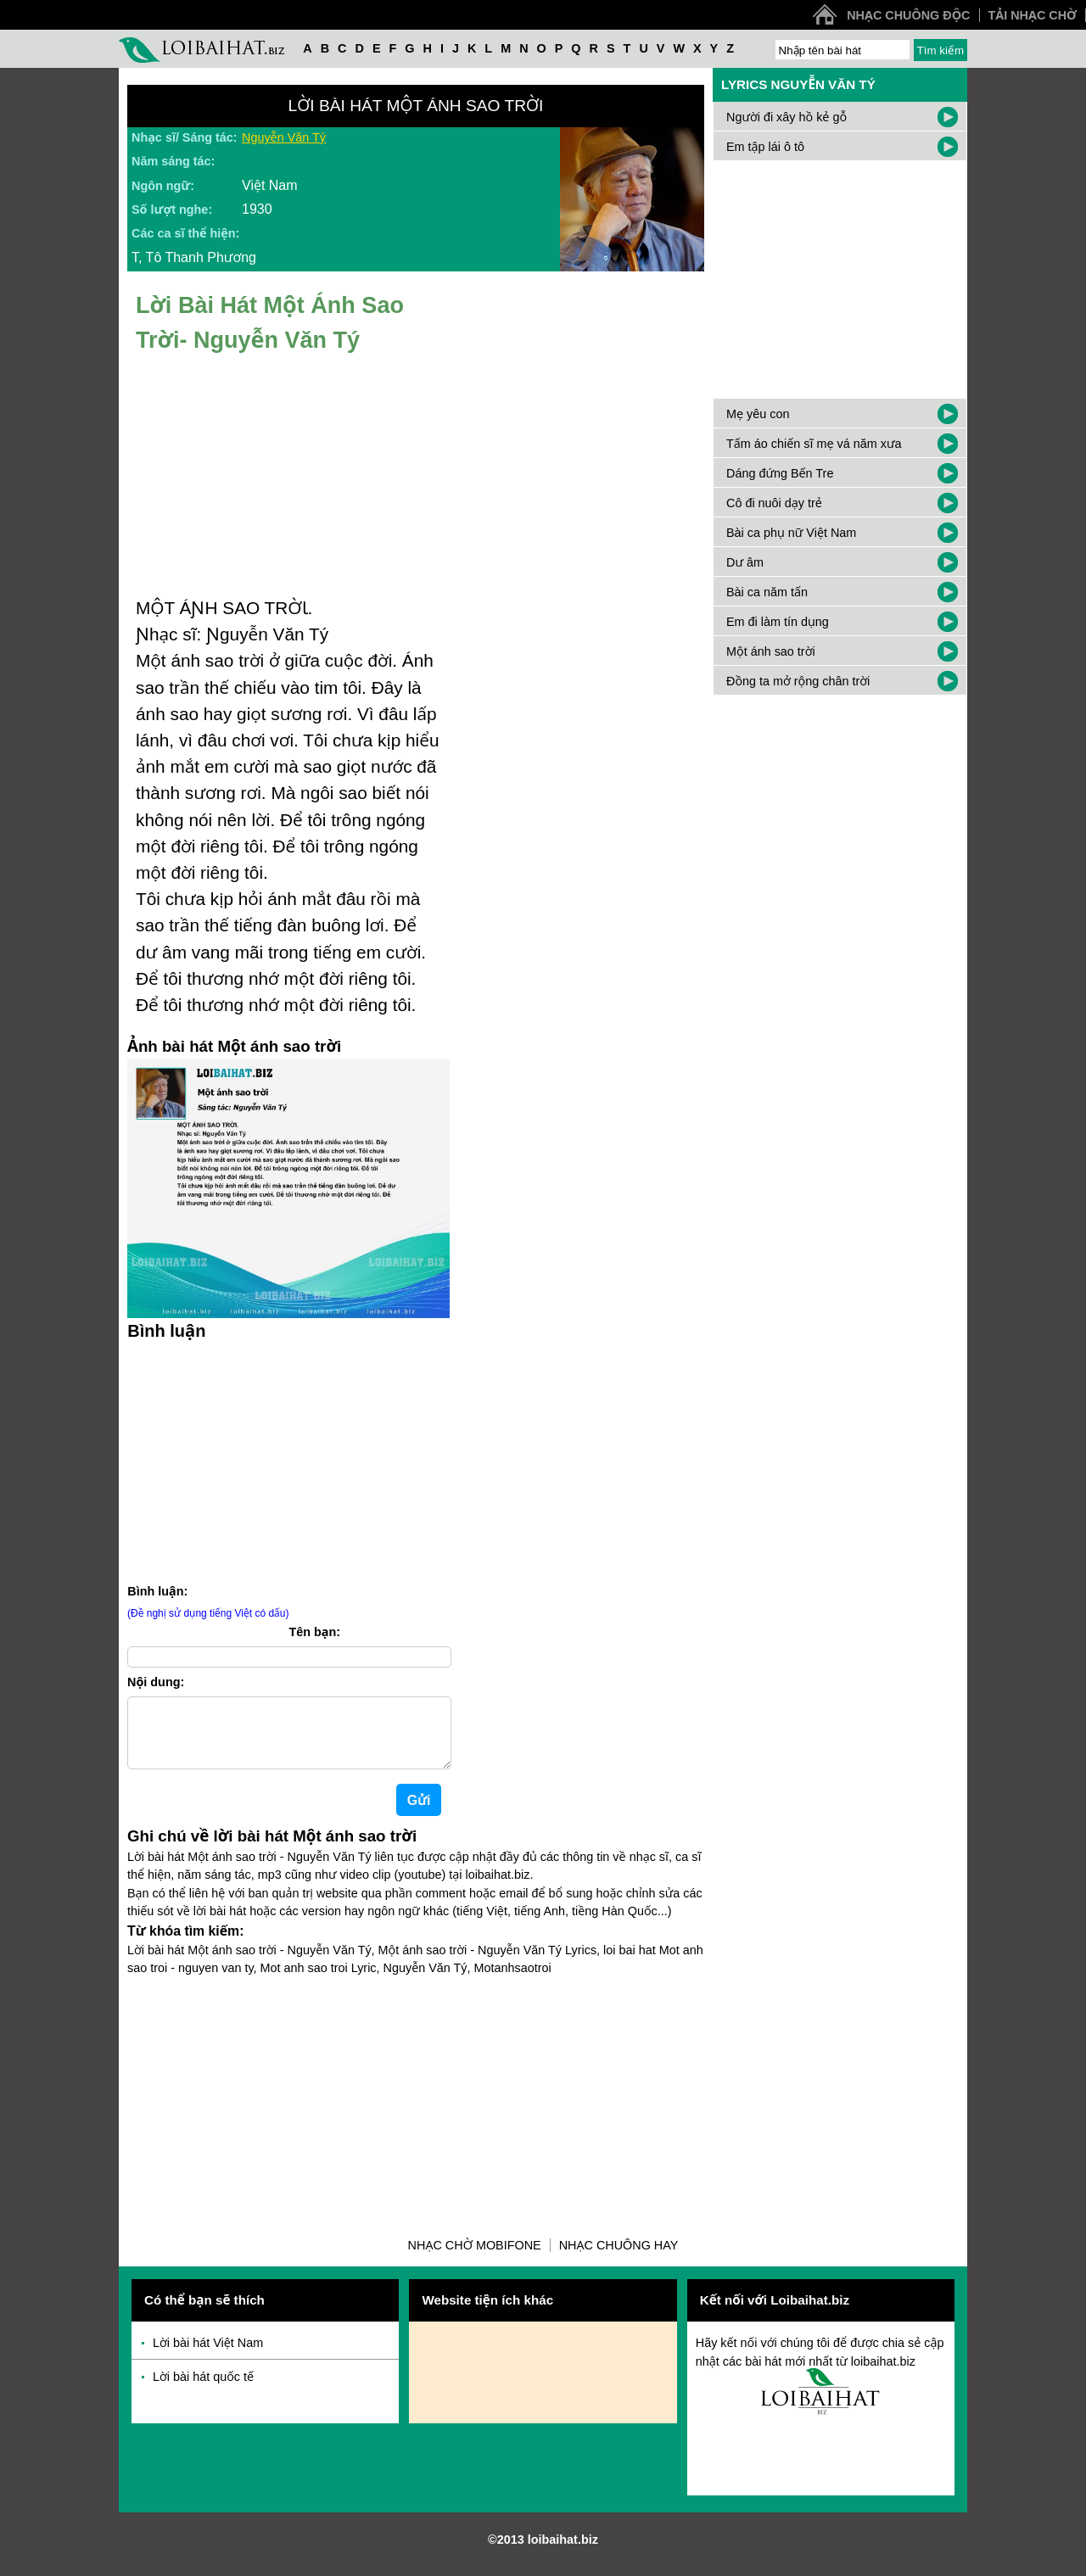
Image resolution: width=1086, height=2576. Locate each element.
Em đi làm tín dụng (777, 622)
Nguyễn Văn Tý (284, 137)
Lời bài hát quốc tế (203, 2390)
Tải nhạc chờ (1032, 15)
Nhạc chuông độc (908, 15)
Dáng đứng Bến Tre (779, 473)
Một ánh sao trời (770, 651)
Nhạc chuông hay (619, 2259)
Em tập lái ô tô (765, 147)
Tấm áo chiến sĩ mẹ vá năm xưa (813, 443)
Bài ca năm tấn (767, 592)
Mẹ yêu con (757, 414)
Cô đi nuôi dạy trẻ (774, 503)
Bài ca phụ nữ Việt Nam (791, 532)
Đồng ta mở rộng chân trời (798, 681)
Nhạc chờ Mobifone (474, 2259)
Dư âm (745, 562)
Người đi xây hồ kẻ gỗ (786, 117)
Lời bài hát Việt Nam (208, 2356)
